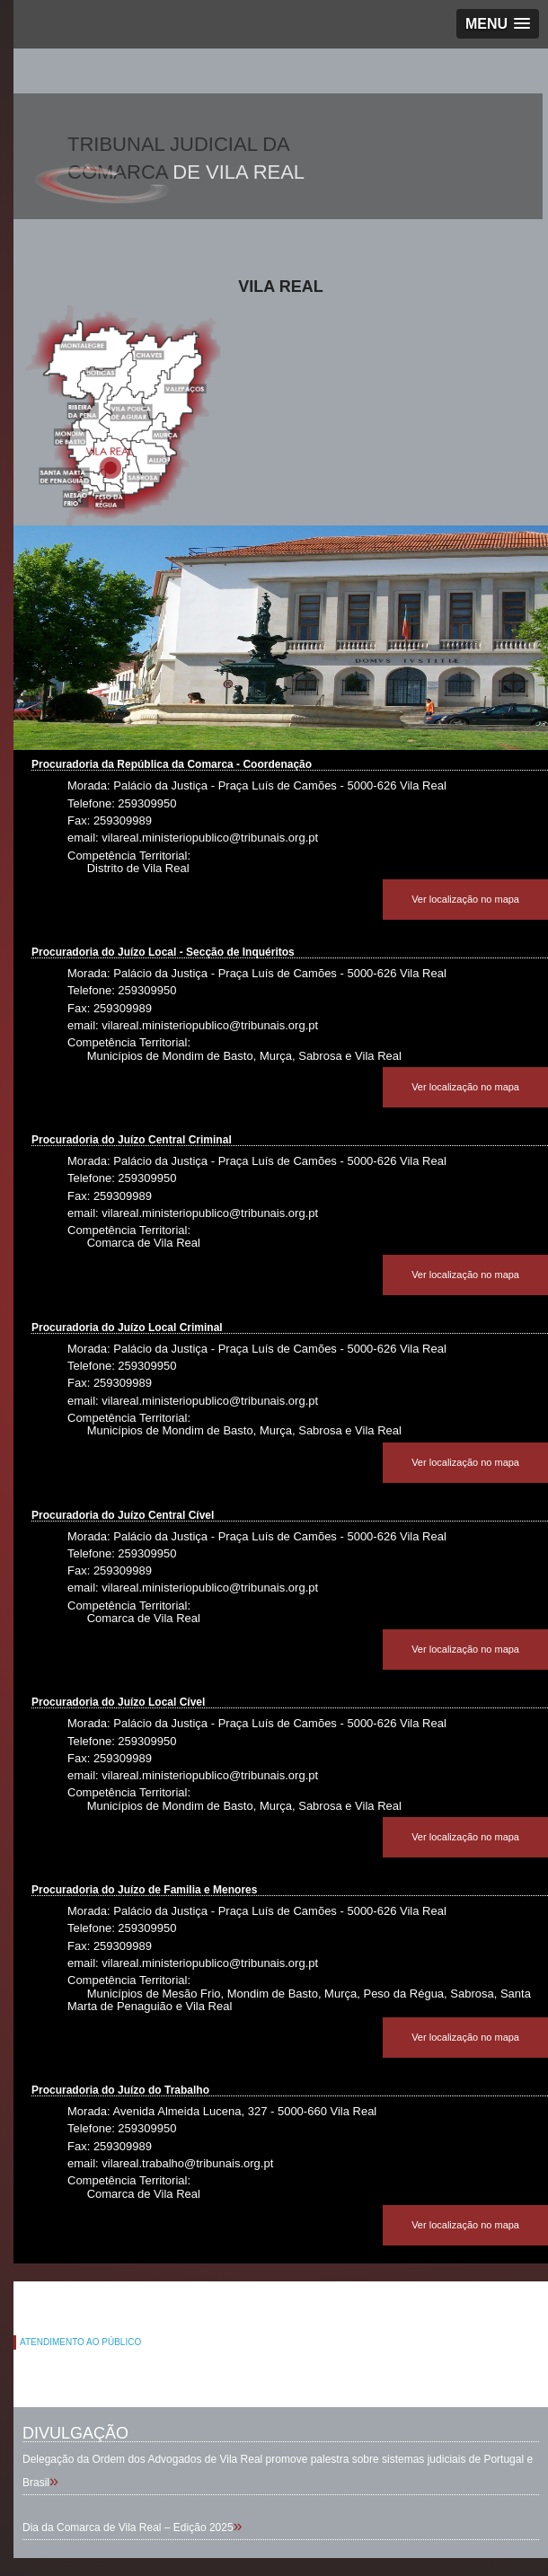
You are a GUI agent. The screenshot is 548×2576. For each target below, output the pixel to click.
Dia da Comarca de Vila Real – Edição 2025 (128, 2527)
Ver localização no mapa (465, 899)
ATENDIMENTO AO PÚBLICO (80, 2342)
